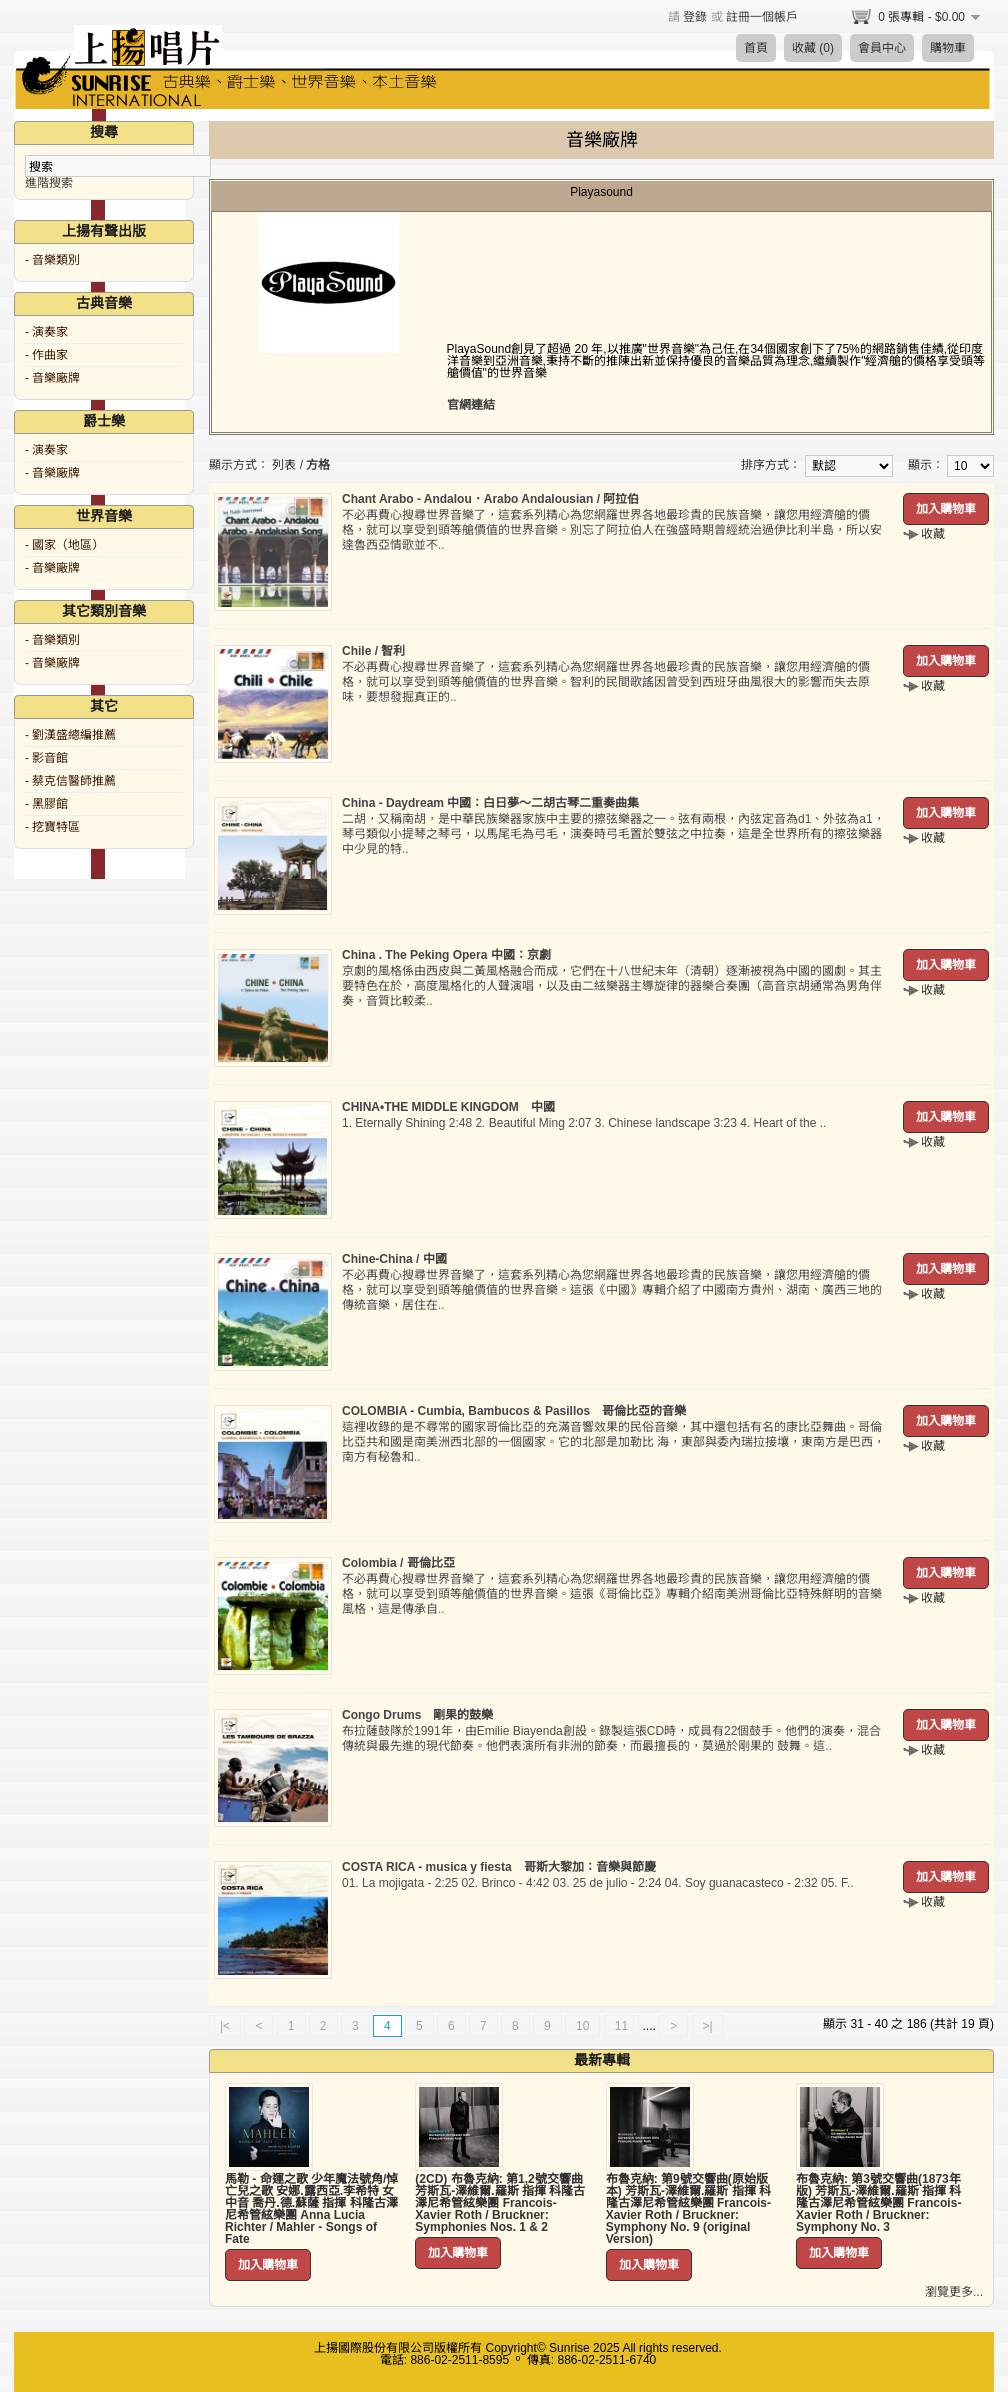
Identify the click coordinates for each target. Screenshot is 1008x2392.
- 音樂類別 (52, 260)
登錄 (695, 17)
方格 (318, 465)
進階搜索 (49, 183)
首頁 (756, 48)
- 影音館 (46, 758)
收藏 (933, 534)
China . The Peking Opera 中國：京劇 (446, 955)
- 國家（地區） (64, 545)
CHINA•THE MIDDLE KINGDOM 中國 (448, 1107)
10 (582, 2026)
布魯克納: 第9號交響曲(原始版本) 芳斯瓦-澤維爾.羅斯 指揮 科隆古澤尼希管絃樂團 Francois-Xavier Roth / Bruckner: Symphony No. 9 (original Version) (688, 2209)
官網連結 (471, 405)
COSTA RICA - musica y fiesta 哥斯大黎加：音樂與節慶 (499, 1867)
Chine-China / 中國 (394, 1259)
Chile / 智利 (373, 651)
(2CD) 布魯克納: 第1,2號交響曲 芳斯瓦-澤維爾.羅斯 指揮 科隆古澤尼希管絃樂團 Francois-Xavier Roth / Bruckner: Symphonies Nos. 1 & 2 (500, 2203)
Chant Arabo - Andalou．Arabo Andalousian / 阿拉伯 (490, 499)
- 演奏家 (46, 332)
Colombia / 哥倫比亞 (398, 1563)
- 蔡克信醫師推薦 (70, 781)
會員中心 (882, 48)
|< (225, 2026)
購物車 (948, 48)
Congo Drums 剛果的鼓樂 (417, 1715)
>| (708, 2026)
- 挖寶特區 (52, 827)
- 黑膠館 (46, 804)
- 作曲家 (46, 355)
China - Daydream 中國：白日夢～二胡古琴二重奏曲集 (490, 803)
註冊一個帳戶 (762, 17)
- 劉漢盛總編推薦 (70, 735)
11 (621, 2026)
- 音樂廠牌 (52, 378)
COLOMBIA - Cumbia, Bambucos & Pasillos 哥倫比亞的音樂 (514, 1411)
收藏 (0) (813, 48)
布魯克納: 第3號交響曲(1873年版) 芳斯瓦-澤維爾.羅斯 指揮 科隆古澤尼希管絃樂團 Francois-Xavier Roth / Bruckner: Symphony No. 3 (878, 2203)
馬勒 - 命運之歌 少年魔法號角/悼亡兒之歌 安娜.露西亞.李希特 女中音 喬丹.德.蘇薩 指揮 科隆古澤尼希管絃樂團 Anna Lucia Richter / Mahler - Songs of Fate (311, 2209)
